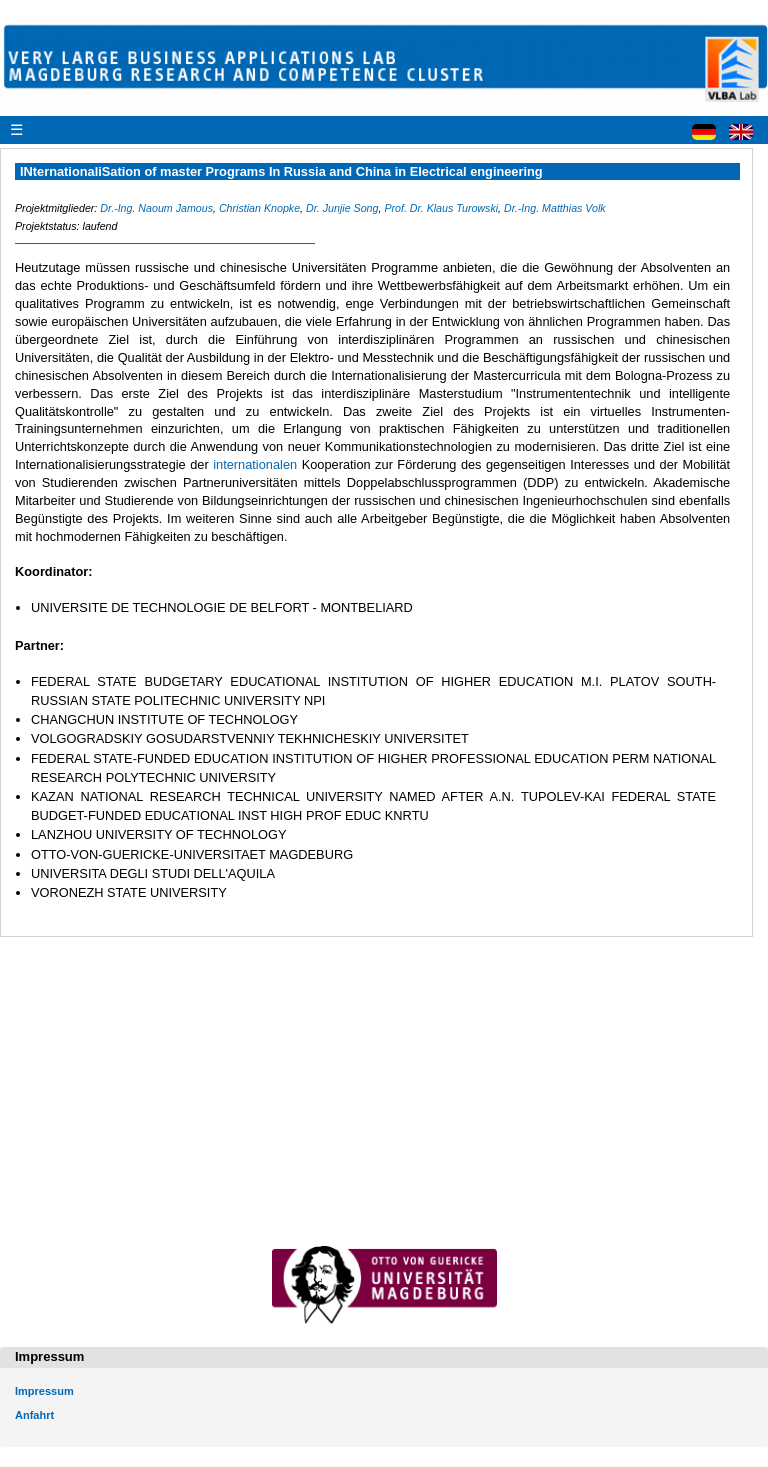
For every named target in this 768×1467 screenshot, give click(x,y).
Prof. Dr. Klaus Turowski (441, 208)
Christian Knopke (259, 208)
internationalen (257, 464)
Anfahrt (34, 1415)
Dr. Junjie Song (342, 208)
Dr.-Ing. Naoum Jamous (156, 208)
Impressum (44, 1391)
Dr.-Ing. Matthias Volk (555, 208)
